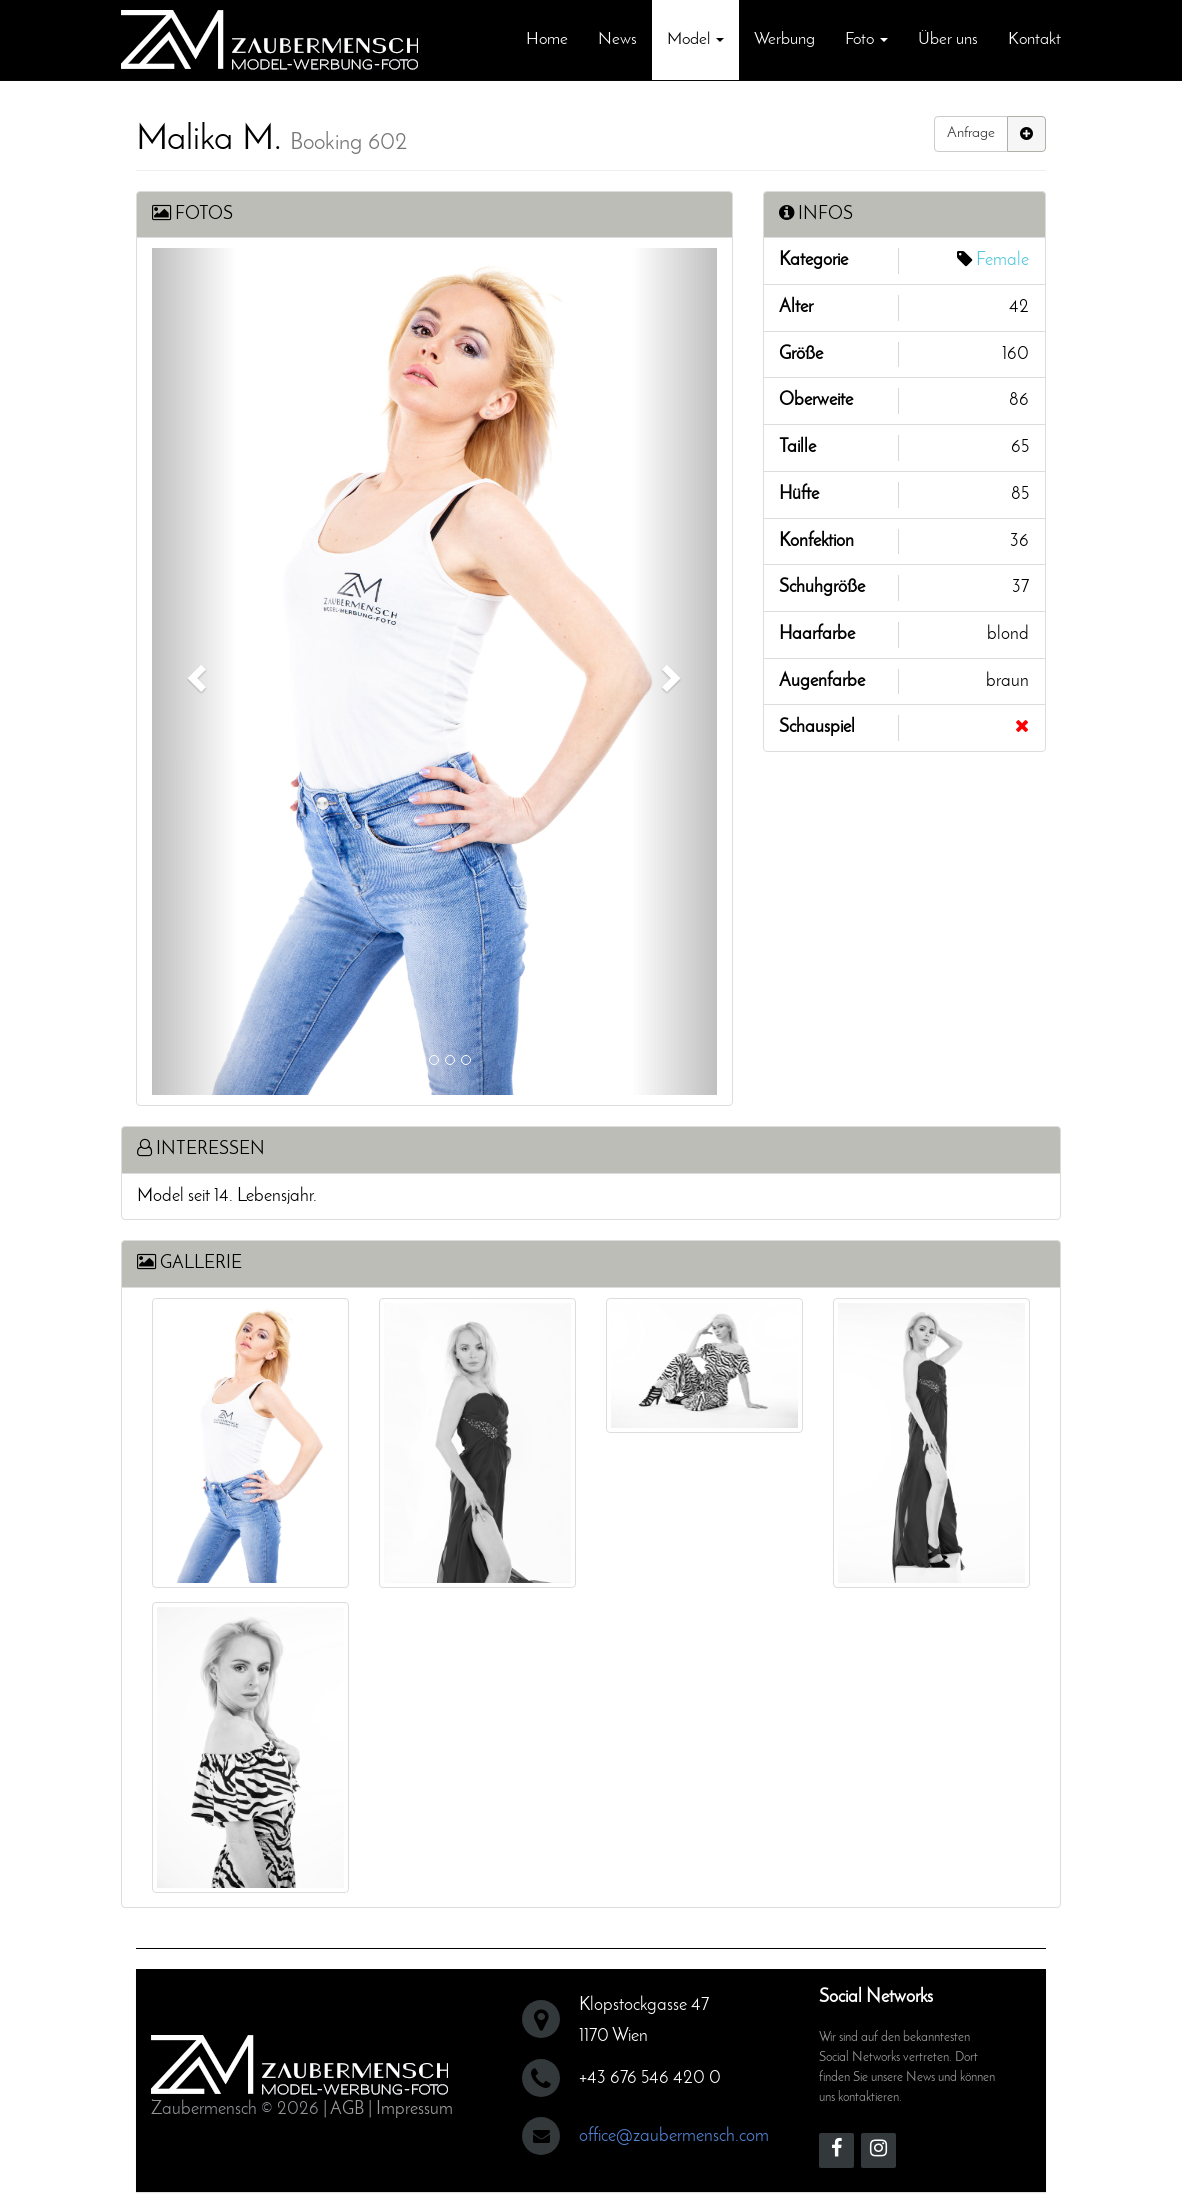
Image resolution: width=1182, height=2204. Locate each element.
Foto (866, 39)
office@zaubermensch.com (674, 2128)
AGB (347, 2101)
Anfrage (971, 133)
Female (1002, 260)
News (617, 39)
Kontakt (1034, 39)
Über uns (948, 39)
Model (695, 39)
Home (547, 39)
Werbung (784, 39)
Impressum (414, 2101)
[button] (194, 671)
